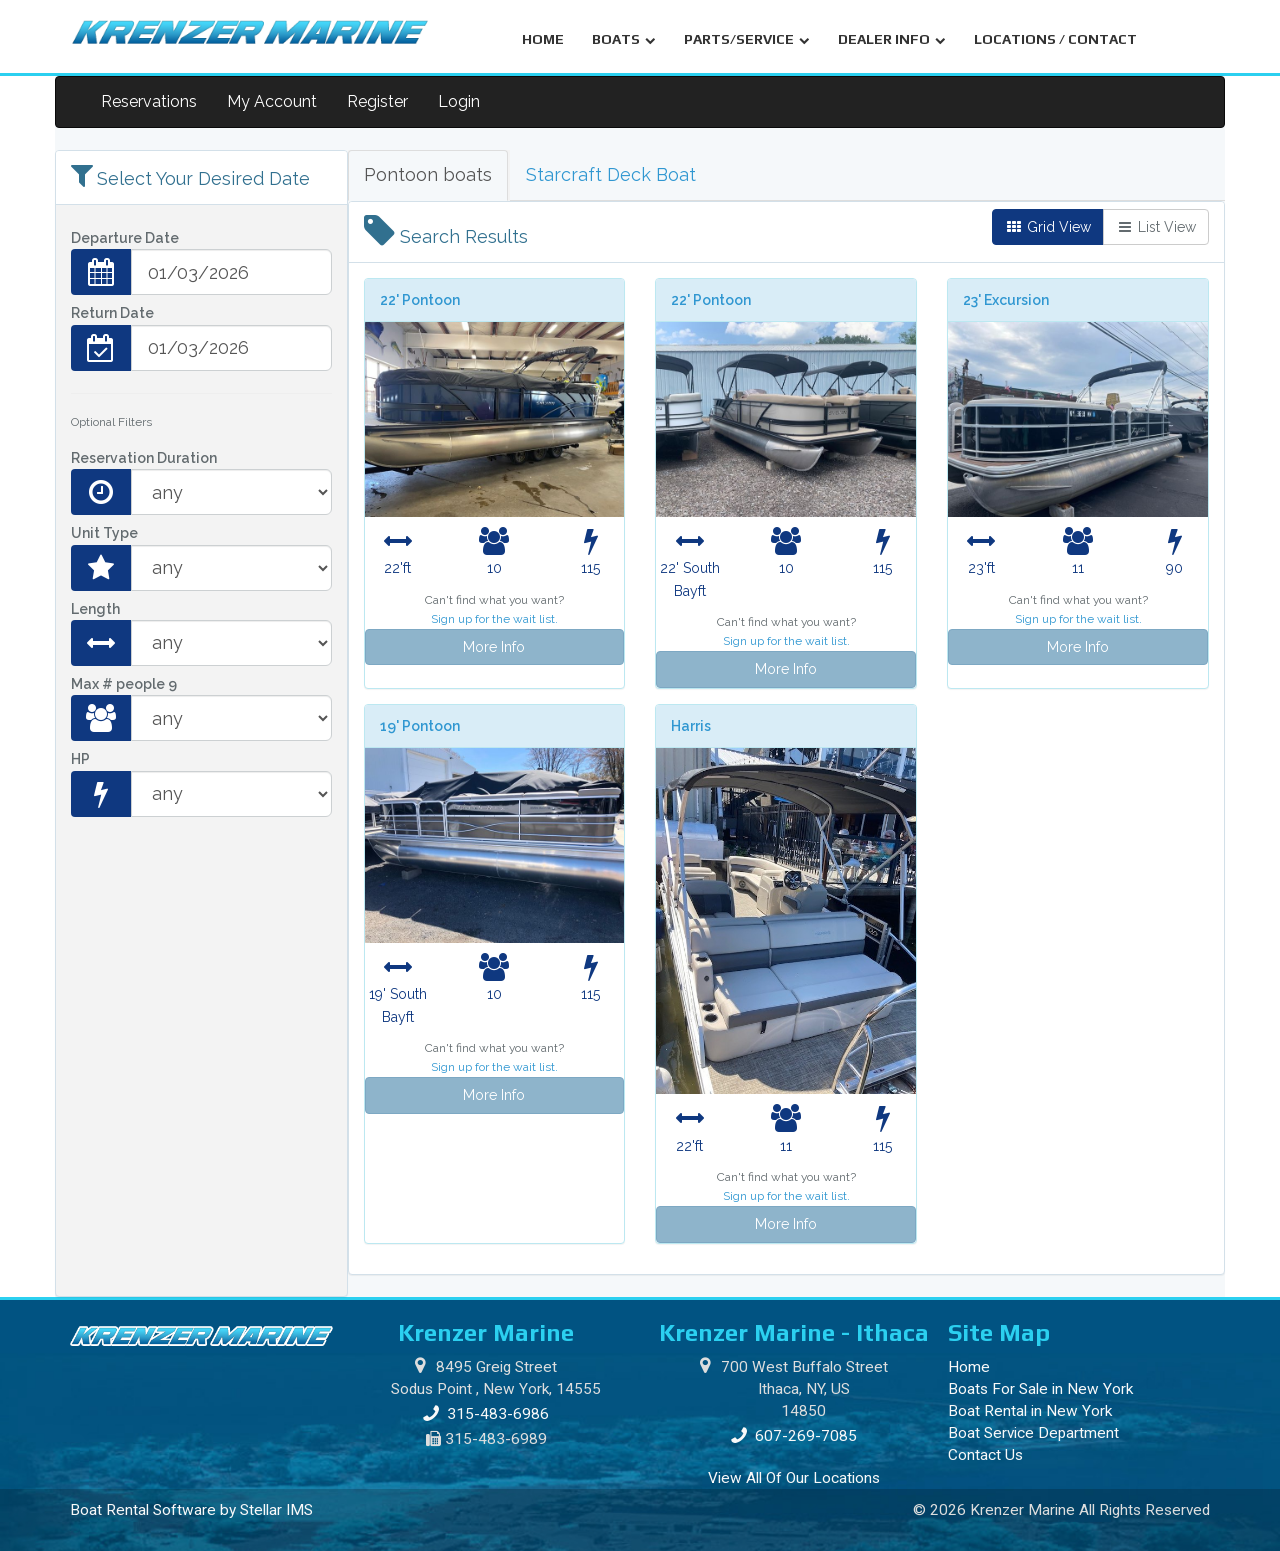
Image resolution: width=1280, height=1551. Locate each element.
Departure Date (125, 238)
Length (95, 609)
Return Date (112, 313)
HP (80, 759)
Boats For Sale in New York (1040, 1389)
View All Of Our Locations (794, 1478)
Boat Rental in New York (1030, 1411)
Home (969, 1367)
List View (1156, 227)
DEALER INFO (892, 39)
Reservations (149, 101)
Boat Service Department (1033, 1433)
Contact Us (985, 1455)
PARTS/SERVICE (747, 39)
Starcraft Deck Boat (611, 174)
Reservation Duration (144, 458)
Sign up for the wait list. (494, 619)
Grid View (1048, 227)
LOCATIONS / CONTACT (1055, 39)
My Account (272, 101)
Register (377, 101)
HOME (543, 39)
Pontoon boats (428, 174)
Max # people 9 (124, 684)
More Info (494, 647)
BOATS (624, 39)
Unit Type (104, 533)
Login (459, 101)
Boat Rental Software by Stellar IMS (191, 1510)
